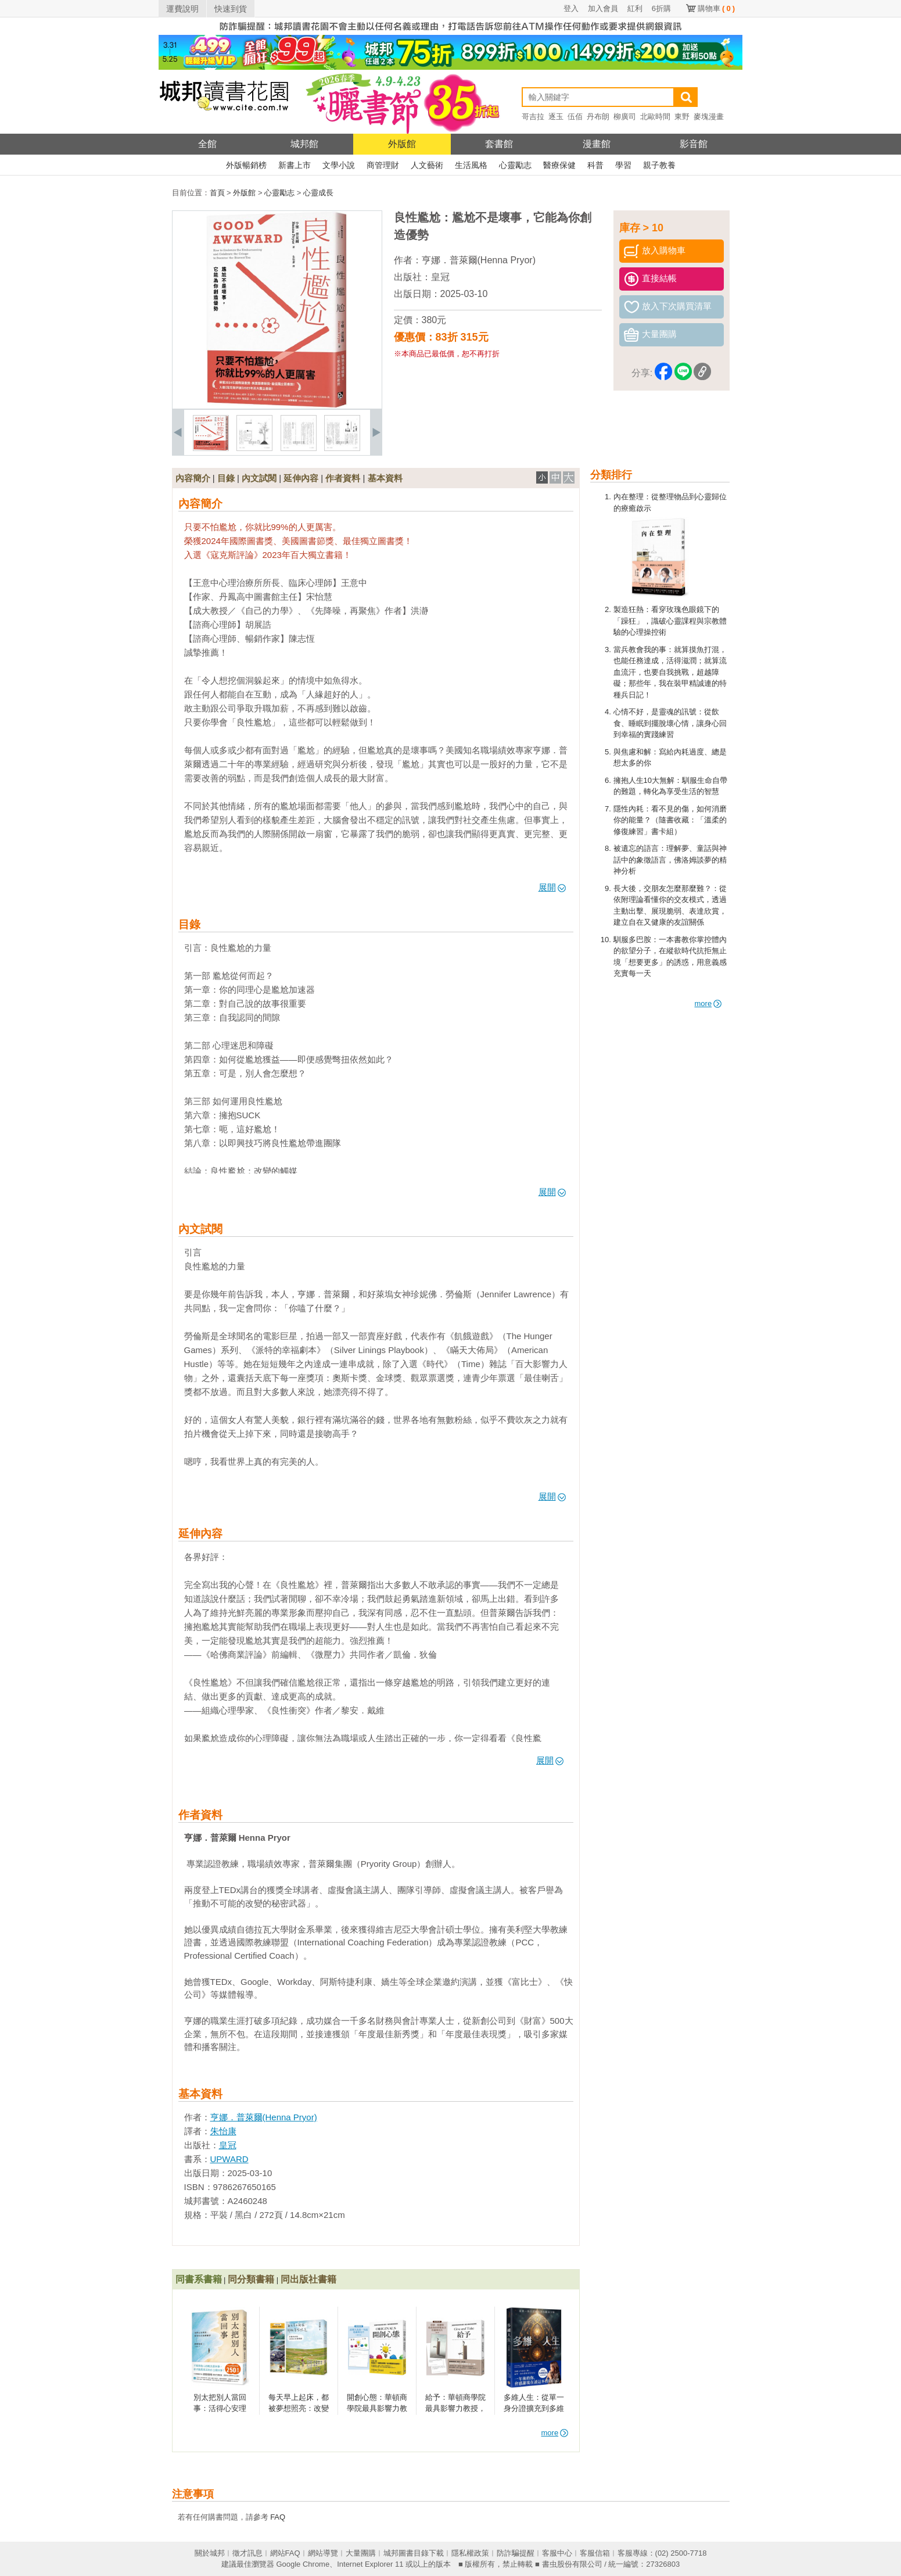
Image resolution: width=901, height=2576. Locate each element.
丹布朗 (598, 116)
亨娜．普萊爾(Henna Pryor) (479, 260)
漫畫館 (597, 144)
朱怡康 (223, 2131)
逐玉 (555, 116)
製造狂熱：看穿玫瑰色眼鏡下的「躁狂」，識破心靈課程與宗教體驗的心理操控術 (670, 620)
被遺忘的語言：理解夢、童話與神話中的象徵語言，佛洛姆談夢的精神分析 (670, 859)
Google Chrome (302, 2564)
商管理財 (383, 165)
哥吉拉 (533, 116)
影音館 (694, 144)
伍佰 (575, 116)
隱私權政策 (470, 2553)
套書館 (499, 144)
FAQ (277, 2517)
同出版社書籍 (308, 2279)
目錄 (226, 478)
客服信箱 (595, 2553)
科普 (595, 165)
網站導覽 (323, 2553)
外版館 (402, 144)
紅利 (634, 8)
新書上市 (294, 165)
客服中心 (557, 2553)
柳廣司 (624, 116)
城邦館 (304, 144)
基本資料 (385, 478)
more (708, 1003)
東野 (682, 116)
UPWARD (229, 2159)
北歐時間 (655, 116)
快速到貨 (230, 8)
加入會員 (603, 8)
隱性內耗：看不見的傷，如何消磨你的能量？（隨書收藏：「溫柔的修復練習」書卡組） (670, 820)
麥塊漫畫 (709, 116)
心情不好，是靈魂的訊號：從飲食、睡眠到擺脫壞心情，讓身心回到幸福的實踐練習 (670, 723)
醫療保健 (559, 165)
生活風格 (471, 165)
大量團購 (361, 2553)
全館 (207, 144)
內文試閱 (259, 478)
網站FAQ (285, 2553)
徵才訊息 (247, 2553)
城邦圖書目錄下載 (413, 2553)
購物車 (716, 8)
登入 (571, 8)
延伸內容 (300, 478)
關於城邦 (210, 2553)
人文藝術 (427, 165)
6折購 (661, 8)
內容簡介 (192, 478)
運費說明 (182, 8)
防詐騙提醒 (515, 2553)
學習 (623, 165)
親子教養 (659, 165)
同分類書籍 (251, 2279)
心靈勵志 (515, 165)
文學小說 (338, 165)
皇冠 (440, 277)
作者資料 (342, 478)
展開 (552, 887)
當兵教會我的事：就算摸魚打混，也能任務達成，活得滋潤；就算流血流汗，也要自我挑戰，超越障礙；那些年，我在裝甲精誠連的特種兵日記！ (670, 672)
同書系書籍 (198, 2279)
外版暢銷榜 (246, 165)
